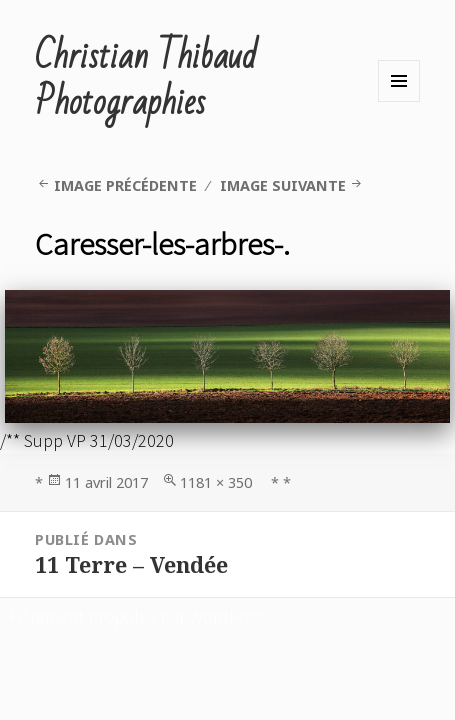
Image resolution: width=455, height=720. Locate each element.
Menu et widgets (399, 81)
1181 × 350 (216, 482)
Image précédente (125, 185)
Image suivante (283, 185)
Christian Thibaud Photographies (146, 80)
